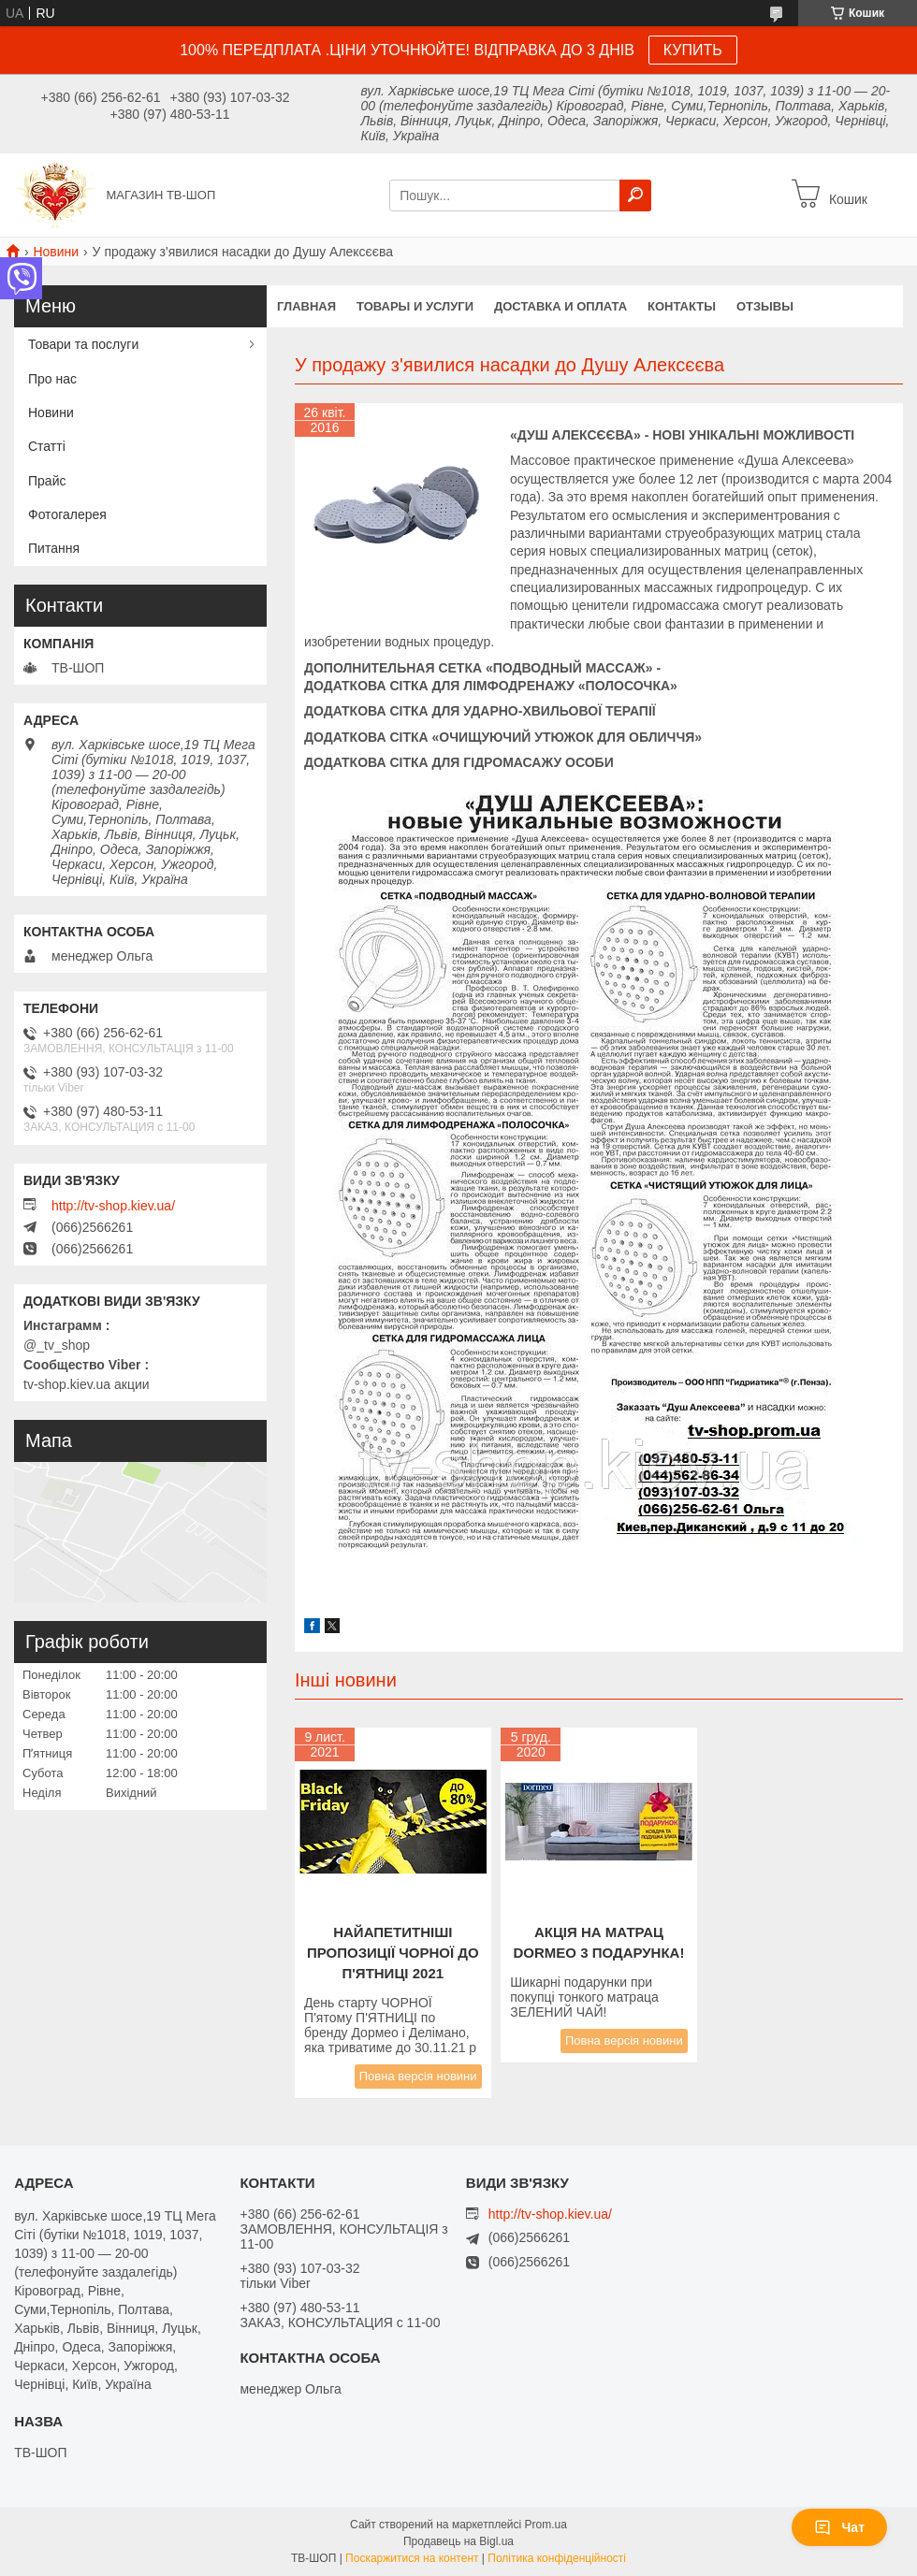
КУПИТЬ (692, 50)
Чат (839, 2527)
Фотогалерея (67, 514)
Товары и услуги (415, 306)
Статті (47, 446)
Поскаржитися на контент (411, 2558)
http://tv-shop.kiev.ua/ (113, 1205)
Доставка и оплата (560, 306)
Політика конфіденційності (557, 2558)
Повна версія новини (418, 2076)
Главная (306, 306)
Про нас (52, 378)
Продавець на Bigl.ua (458, 2541)
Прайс (47, 480)
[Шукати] (635, 195)
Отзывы (764, 306)
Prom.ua (546, 2524)
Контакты (682, 306)
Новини (56, 251)
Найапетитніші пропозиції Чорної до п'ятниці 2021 (393, 1952)
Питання (54, 548)
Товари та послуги (83, 344)
